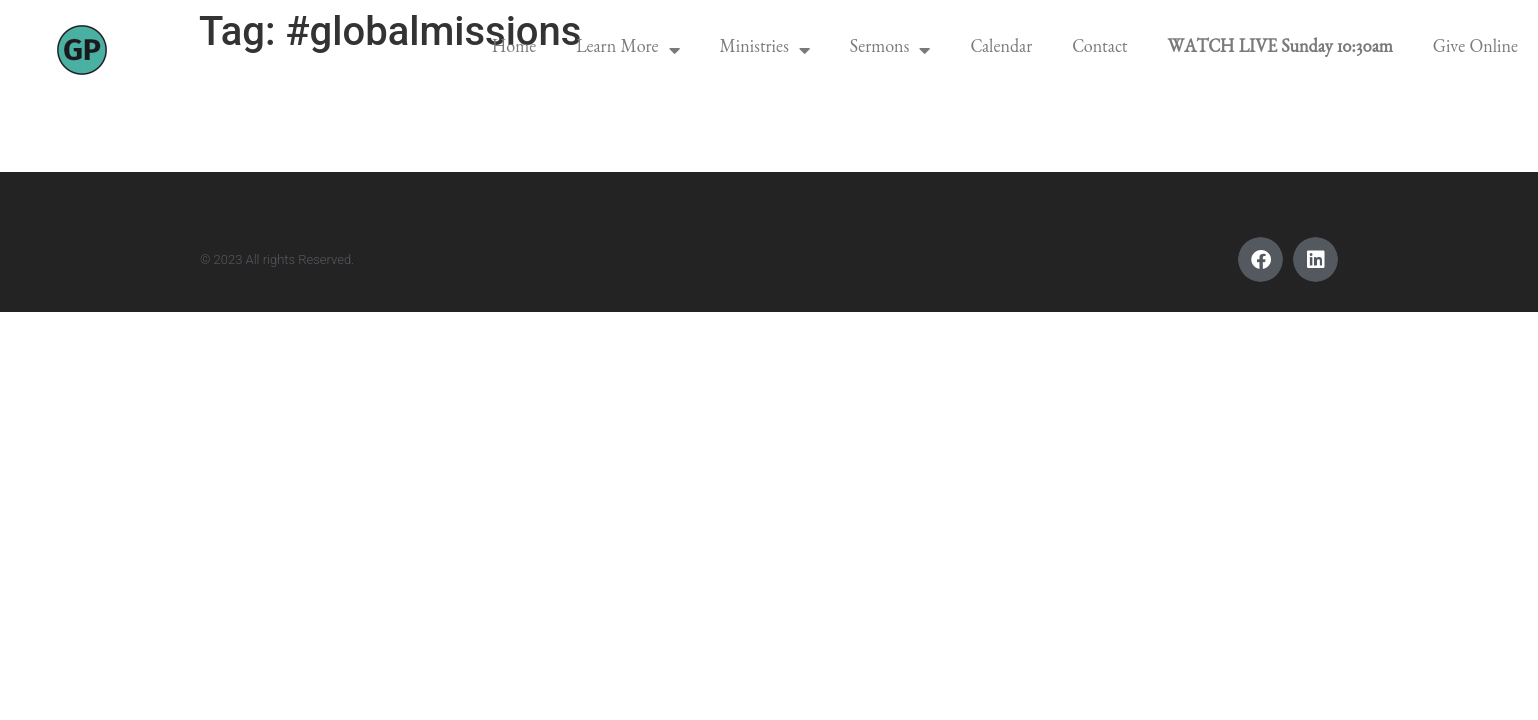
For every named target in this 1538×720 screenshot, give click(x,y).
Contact (1099, 50)
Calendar (1001, 50)
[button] (1260, 259)
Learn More (627, 50)
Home (514, 50)
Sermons (890, 50)
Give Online (1475, 50)
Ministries (765, 50)
